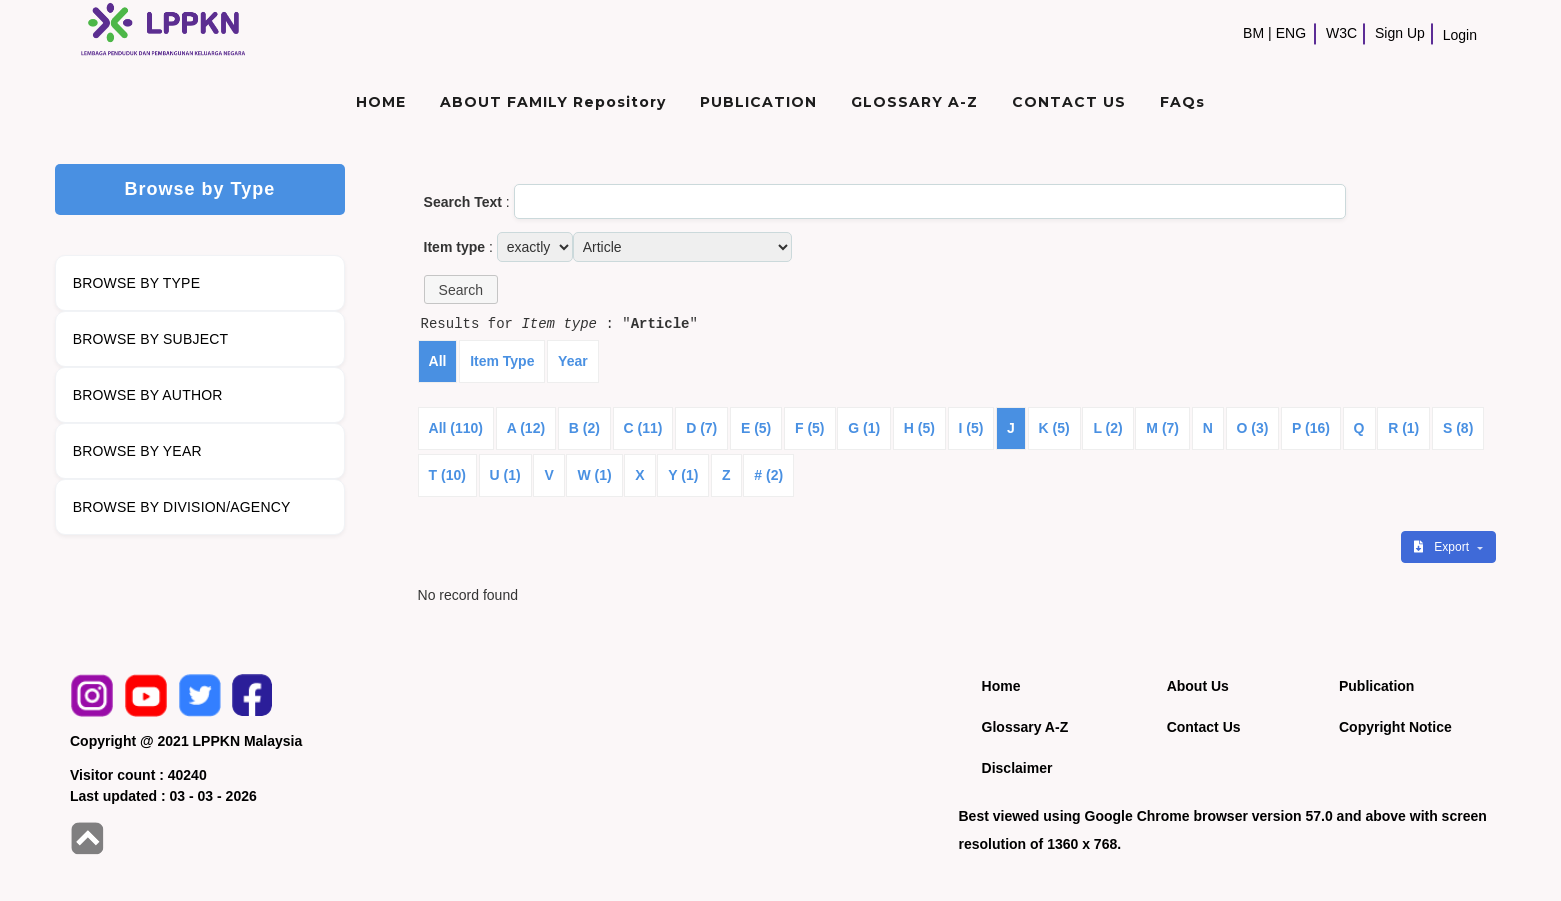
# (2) (768, 475)
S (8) (1458, 428)
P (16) (1311, 428)
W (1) (594, 475)
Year (573, 361)
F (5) (810, 428)
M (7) (1162, 428)
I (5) (971, 428)
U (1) (505, 475)
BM (1253, 33)
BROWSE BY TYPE (137, 283)
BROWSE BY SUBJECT (151, 339)
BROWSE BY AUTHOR (148, 395)
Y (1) (683, 475)
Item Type (502, 361)
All (438, 361)
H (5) (919, 428)
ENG (1291, 33)
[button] (461, 289)
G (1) (864, 428)
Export (1443, 547)
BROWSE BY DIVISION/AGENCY (182, 507)
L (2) (1107, 428)
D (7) (701, 428)
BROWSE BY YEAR (137, 451)
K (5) (1054, 428)
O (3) (1253, 428)
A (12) (526, 428)
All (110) (456, 428)
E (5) (756, 428)
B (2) (584, 428)
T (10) (447, 475)
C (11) (643, 428)
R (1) (1403, 428)
